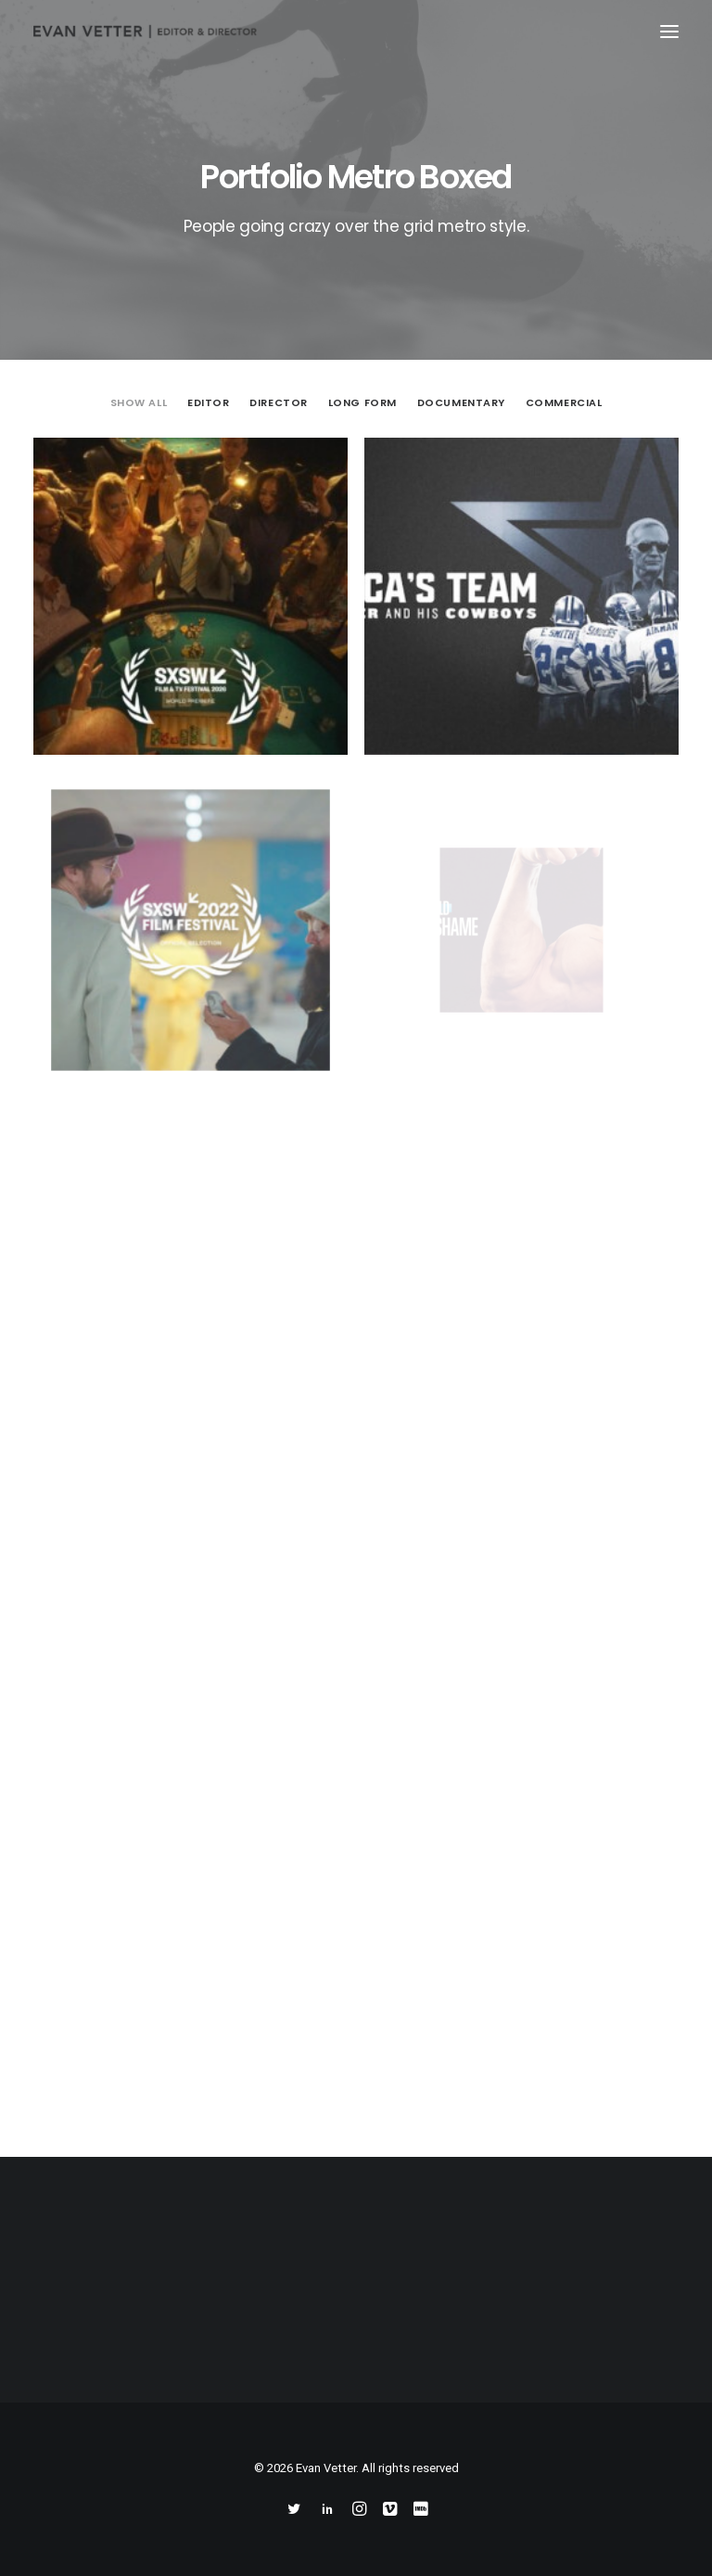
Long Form (362, 402)
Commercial (564, 402)
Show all (138, 402)
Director (278, 402)
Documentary (461, 402)
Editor (208, 402)
